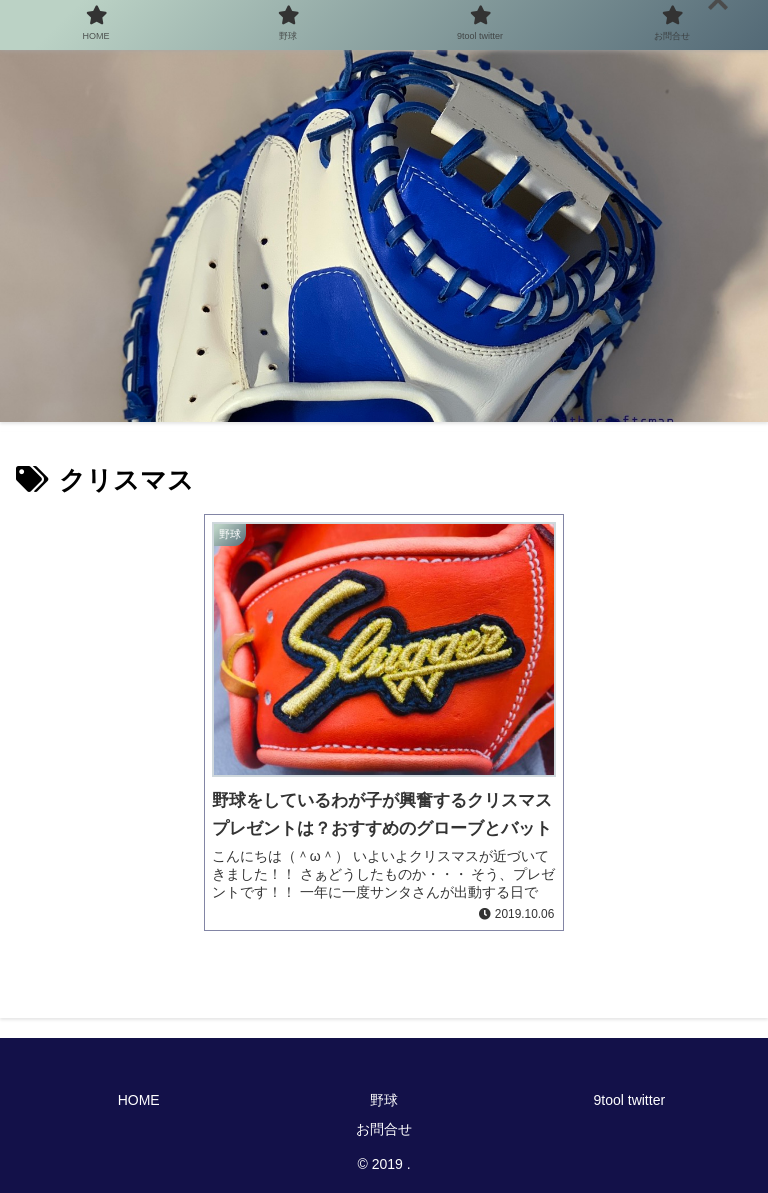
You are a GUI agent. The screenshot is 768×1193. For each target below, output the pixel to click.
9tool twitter (630, 1100)
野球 (384, 1100)
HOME (139, 1100)
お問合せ (384, 1129)
